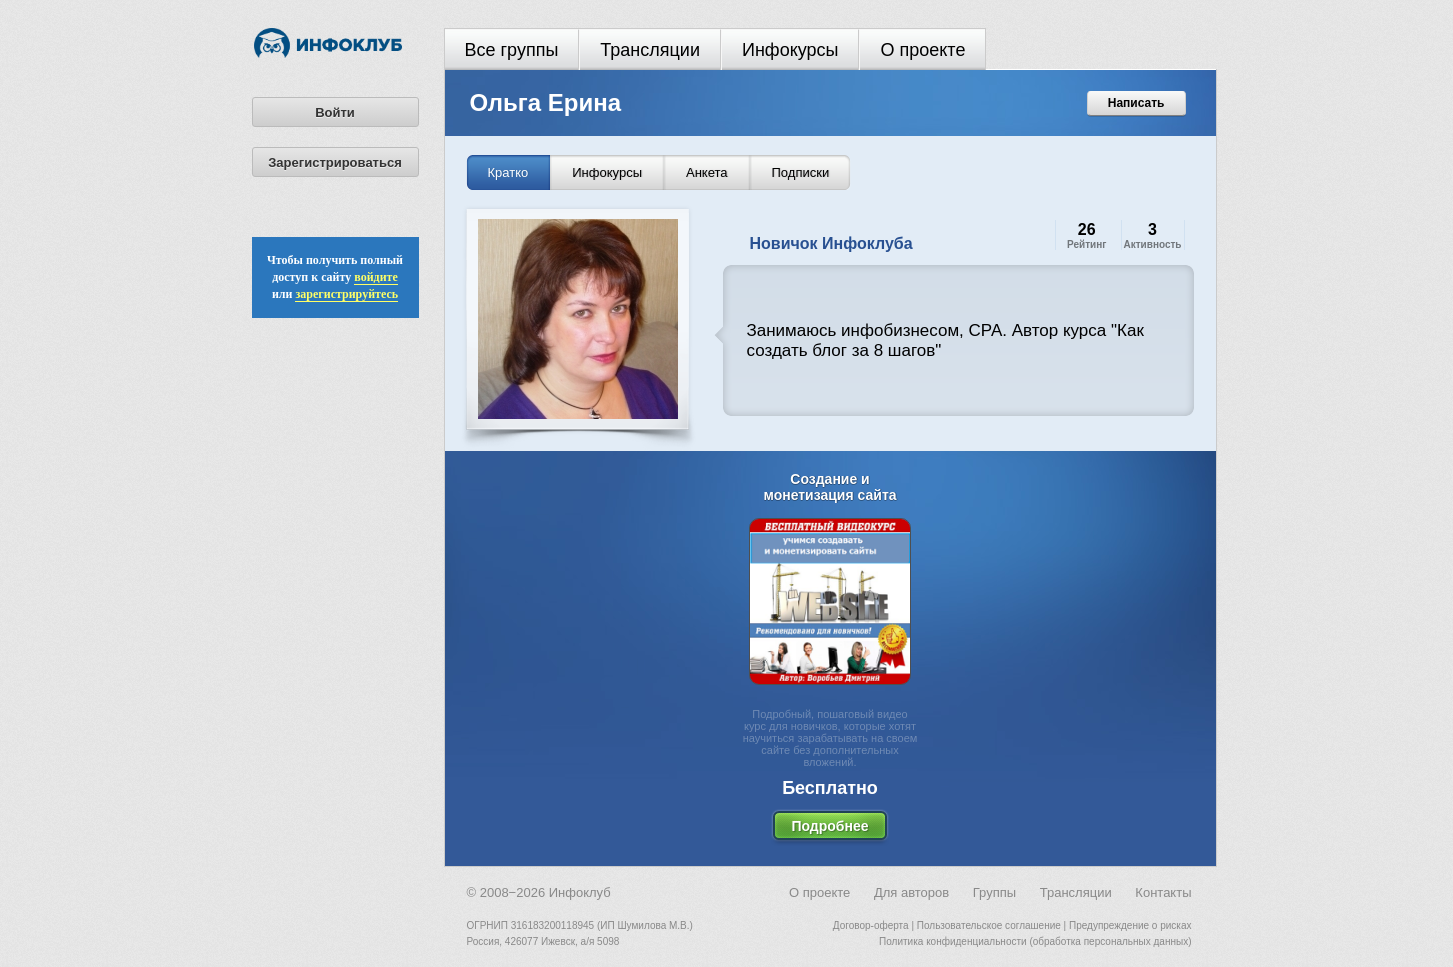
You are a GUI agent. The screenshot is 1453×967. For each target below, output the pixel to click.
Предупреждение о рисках (1130, 925)
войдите (376, 277)
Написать (1136, 103)
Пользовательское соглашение (989, 925)
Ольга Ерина (546, 102)
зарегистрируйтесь (346, 294)
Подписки (801, 172)
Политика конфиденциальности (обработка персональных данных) (1035, 941)
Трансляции (650, 50)
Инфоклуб (580, 892)
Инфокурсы (790, 50)
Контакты (1163, 892)
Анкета (707, 172)
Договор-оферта (871, 925)
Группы (994, 892)
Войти (335, 112)
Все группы (512, 50)
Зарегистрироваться (335, 162)
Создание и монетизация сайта (829, 487)
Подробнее (829, 826)
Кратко (508, 172)
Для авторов (911, 892)
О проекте (922, 50)
